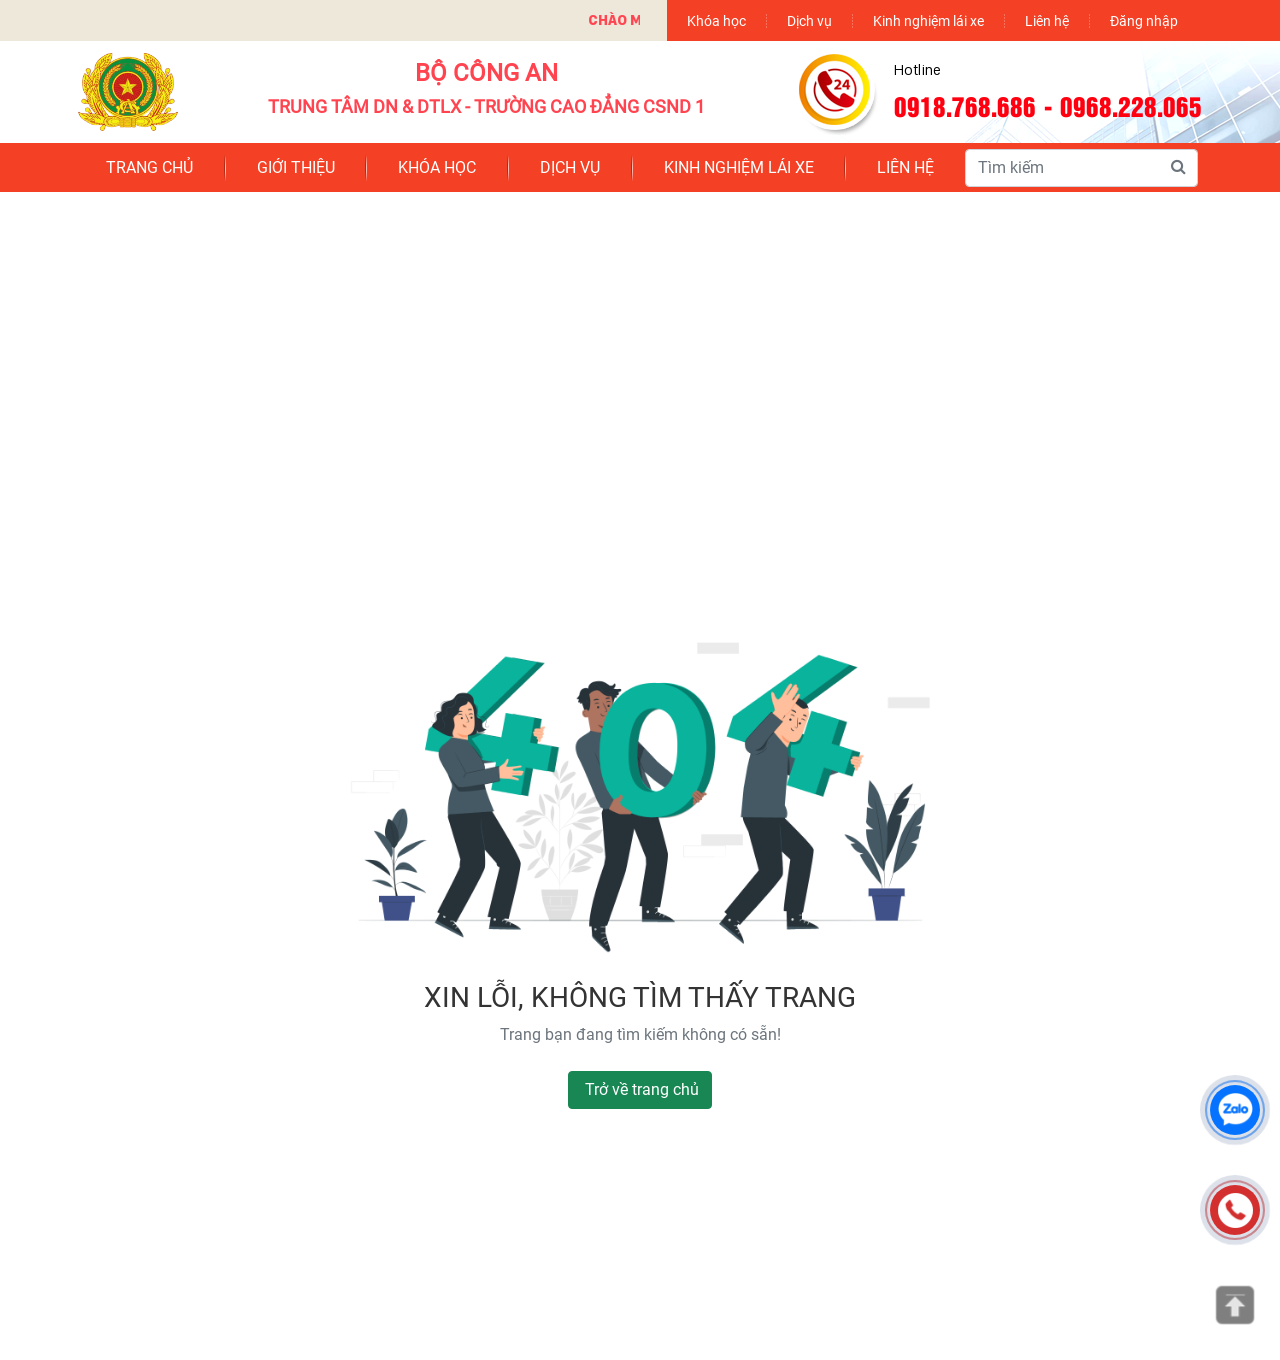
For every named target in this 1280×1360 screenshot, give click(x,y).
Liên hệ (1047, 20)
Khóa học (716, 20)
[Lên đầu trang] (1235, 1305)
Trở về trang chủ (642, 1089)
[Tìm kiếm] (1178, 167)
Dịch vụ (809, 20)
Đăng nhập (1144, 20)
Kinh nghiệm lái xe (928, 20)
